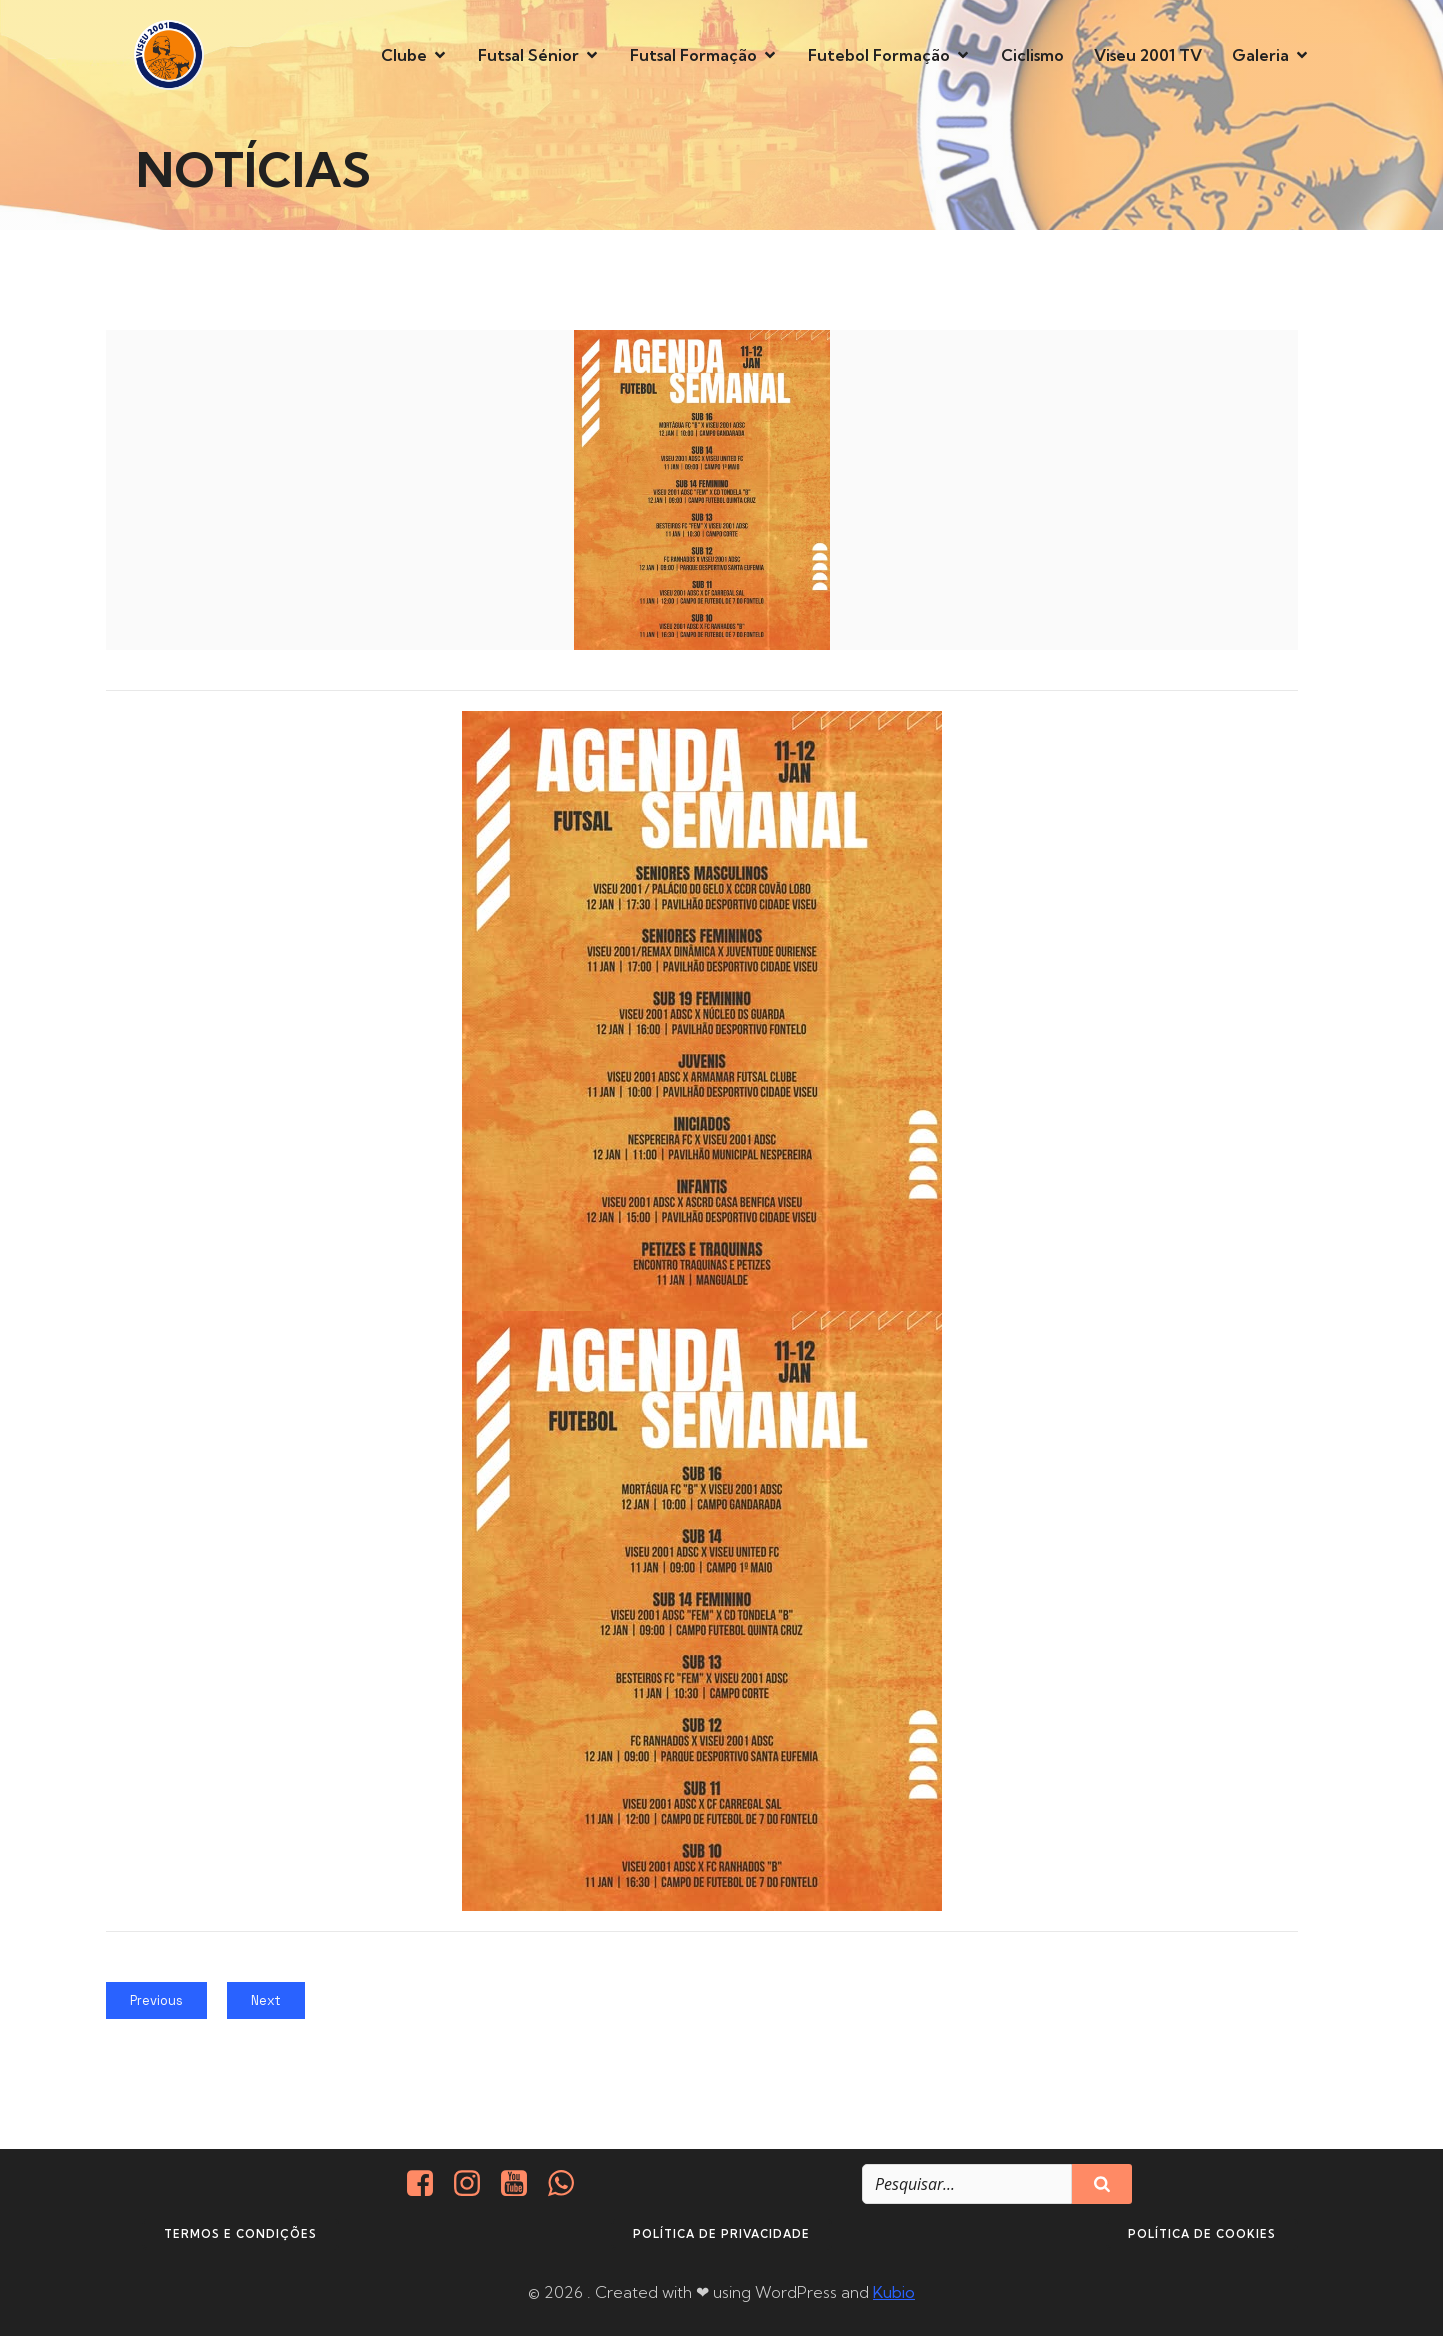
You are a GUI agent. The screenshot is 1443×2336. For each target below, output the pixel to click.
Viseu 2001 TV (1148, 55)
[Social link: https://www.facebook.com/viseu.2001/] (427, 2184)
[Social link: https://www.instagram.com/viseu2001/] (474, 2184)
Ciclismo (1032, 55)
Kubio (894, 2292)
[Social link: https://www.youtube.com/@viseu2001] (521, 2184)
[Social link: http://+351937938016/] (568, 2184)
